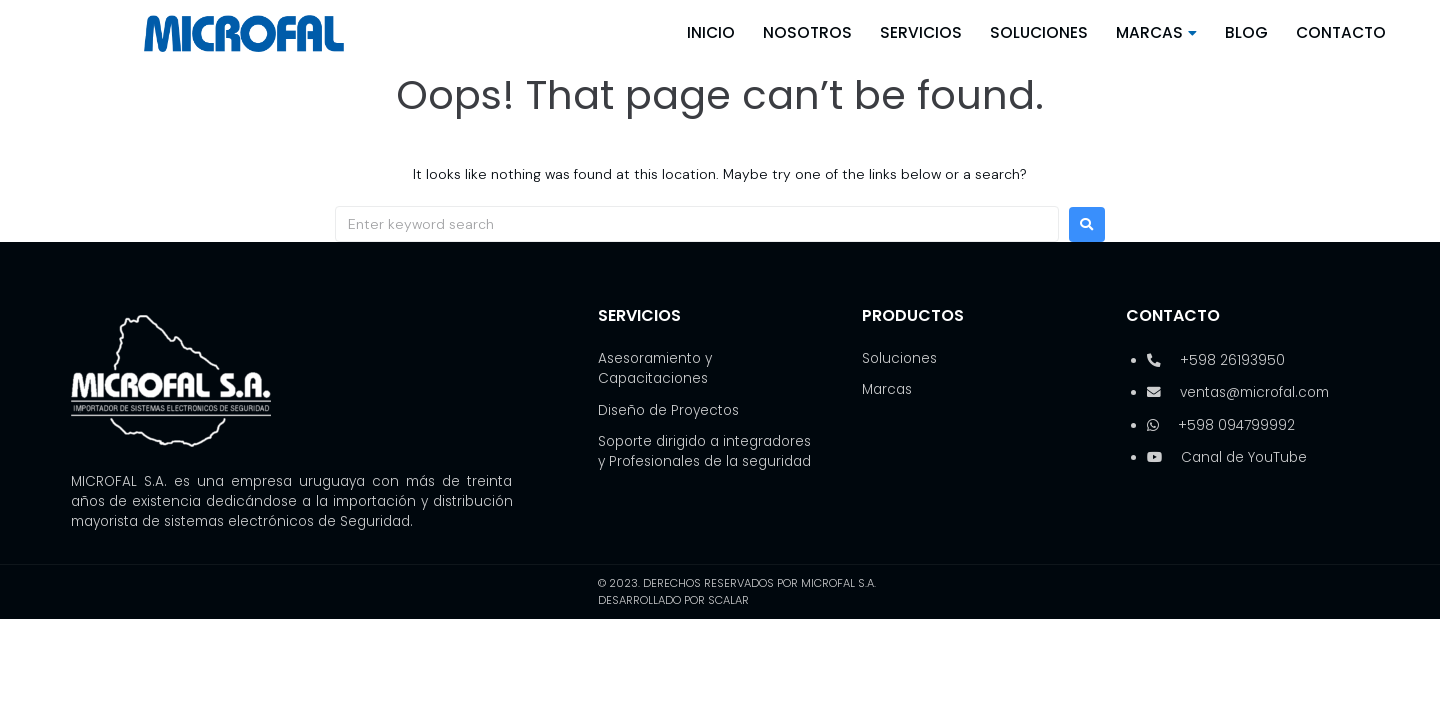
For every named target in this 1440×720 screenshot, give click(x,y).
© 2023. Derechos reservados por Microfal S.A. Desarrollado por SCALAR (737, 591)
